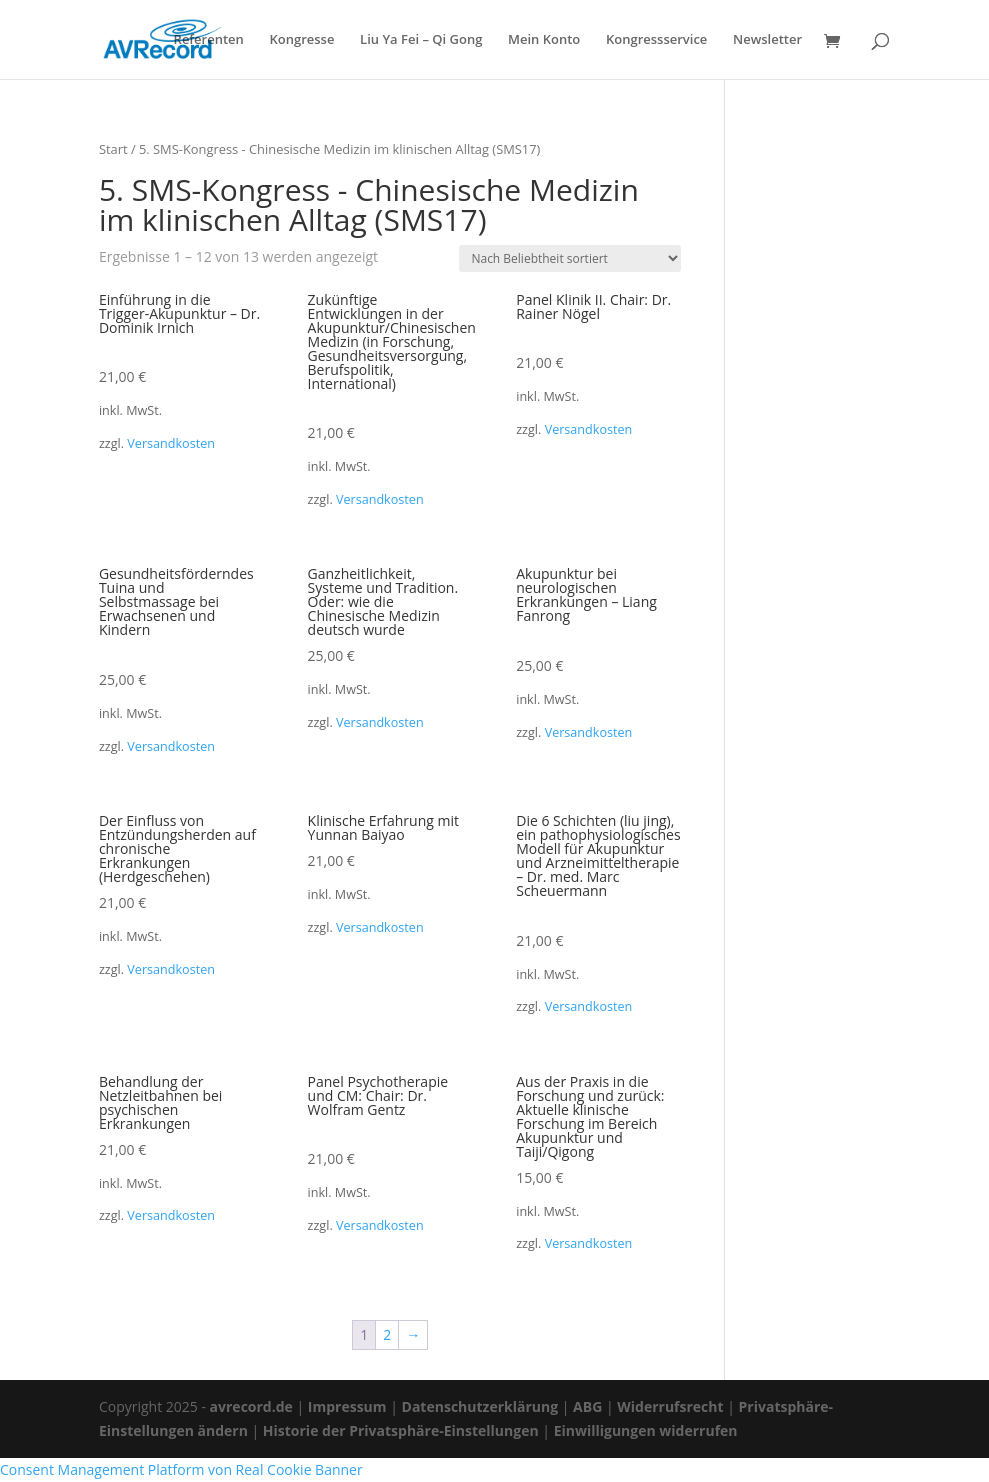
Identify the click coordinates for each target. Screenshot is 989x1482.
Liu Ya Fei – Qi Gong (421, 40)
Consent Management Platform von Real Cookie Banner (181, 1469)
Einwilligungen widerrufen (646, 1430)
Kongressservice (656, 40)
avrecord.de (251, 1406)
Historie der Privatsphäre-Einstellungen (401, 1430)
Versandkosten (171, 443)
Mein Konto (544, 40)
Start (113, 149)
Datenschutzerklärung (480, 1406)
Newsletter (767, 40)
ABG (587, 1406)
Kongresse (301, 40)
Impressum (347, 1406)
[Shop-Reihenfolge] (570, 258)
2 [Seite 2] (387, 1334)
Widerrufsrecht (670, 1406)
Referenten (209, 40)
